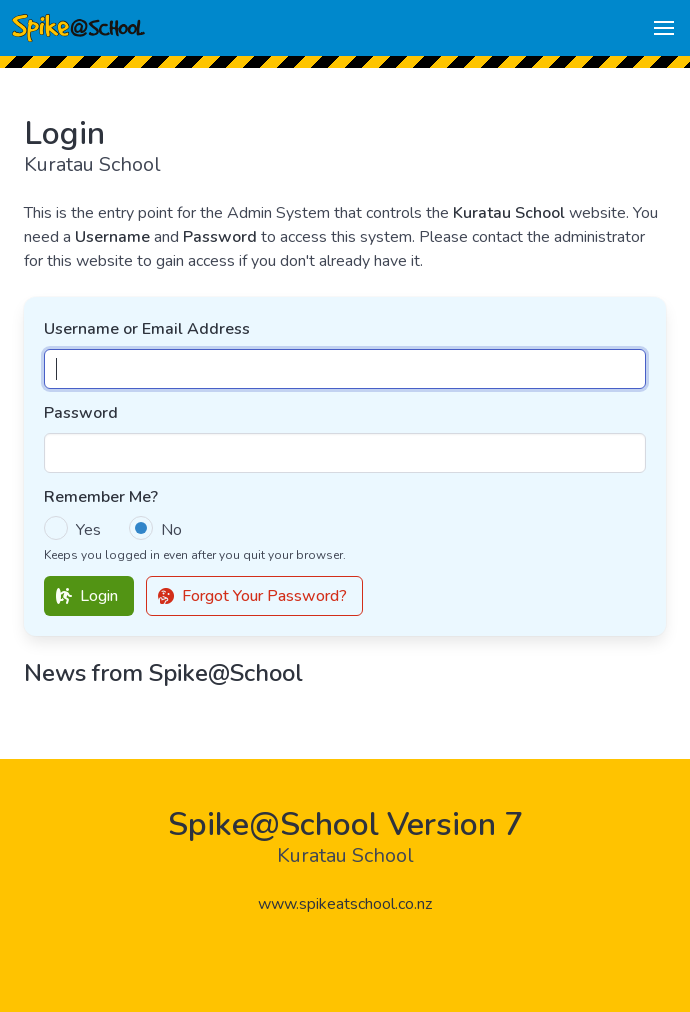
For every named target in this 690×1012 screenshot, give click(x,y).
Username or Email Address (147, 329)
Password (81, 413)
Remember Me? (101, 497)
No (171, 530)
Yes (88, 530)
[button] (664, 28)
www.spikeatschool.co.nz (345, 904)
